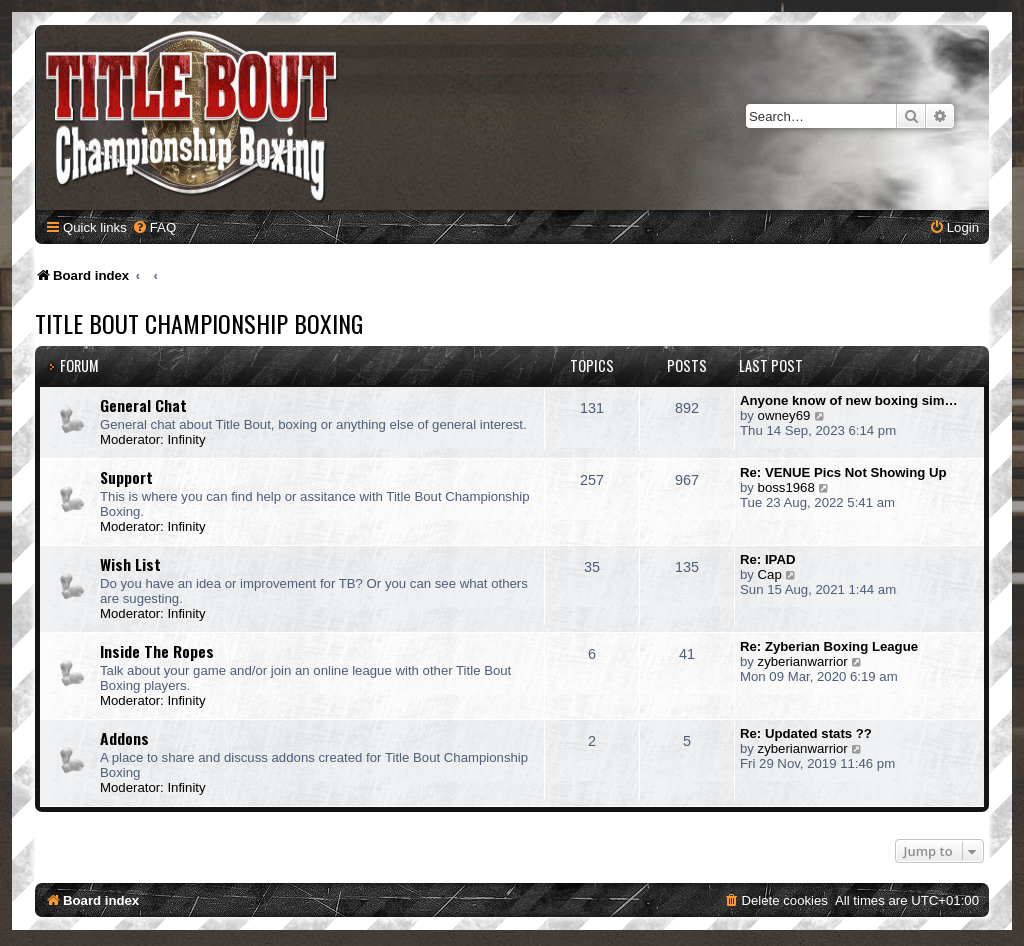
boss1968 (786, 487)
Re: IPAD (767, 559)
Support (126, 477)
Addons (124, 738)
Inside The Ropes (157, 651)
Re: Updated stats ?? (806, 733)
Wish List (130, 564)
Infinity (186, 439)
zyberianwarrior (803, 661)
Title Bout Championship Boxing (199, 323)
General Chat (143, 405)
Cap (770, 574)
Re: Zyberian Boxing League (829, 646)
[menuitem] (154, 227)
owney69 (784, 415)
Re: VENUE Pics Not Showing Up (843, 472)
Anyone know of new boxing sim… (849, 400)
